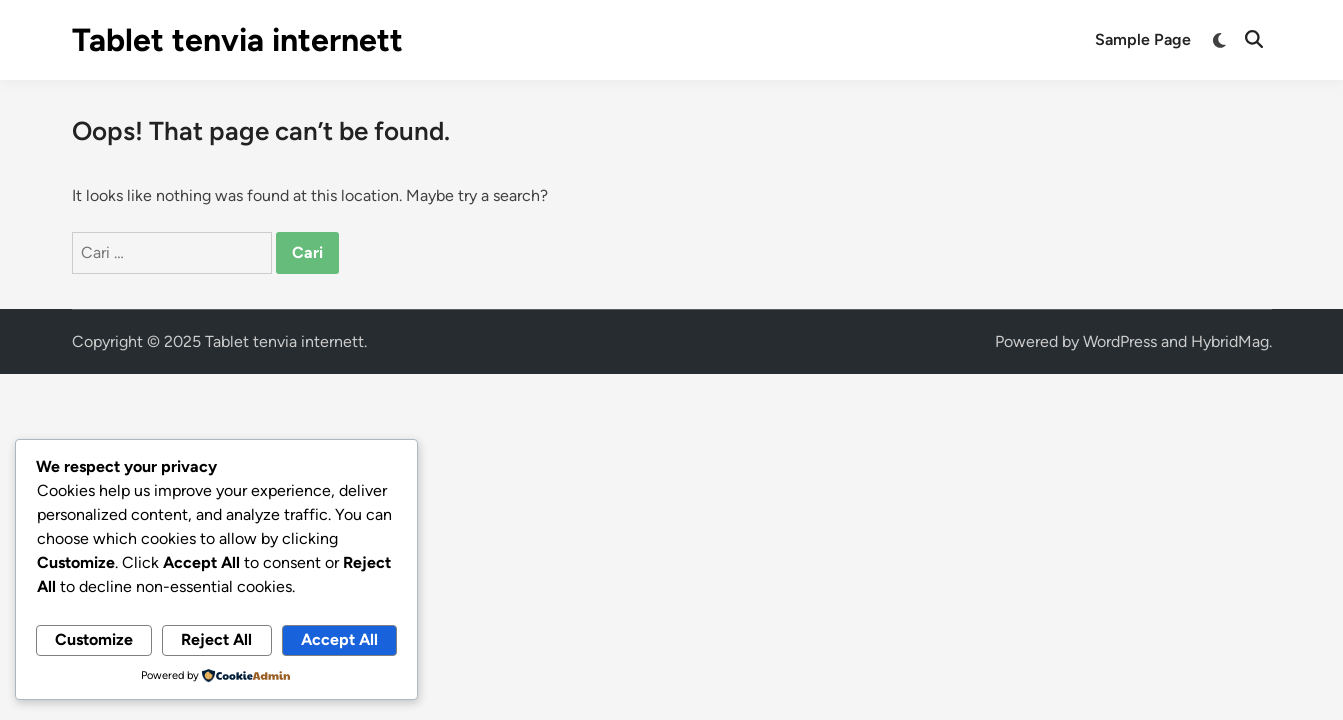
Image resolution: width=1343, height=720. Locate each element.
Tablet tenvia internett (237, 40)
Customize (94, 639)
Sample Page (1143, 39)
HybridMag (1230, 341)
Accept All (339, 639)
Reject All (216, 639)
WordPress (1120, 341)
